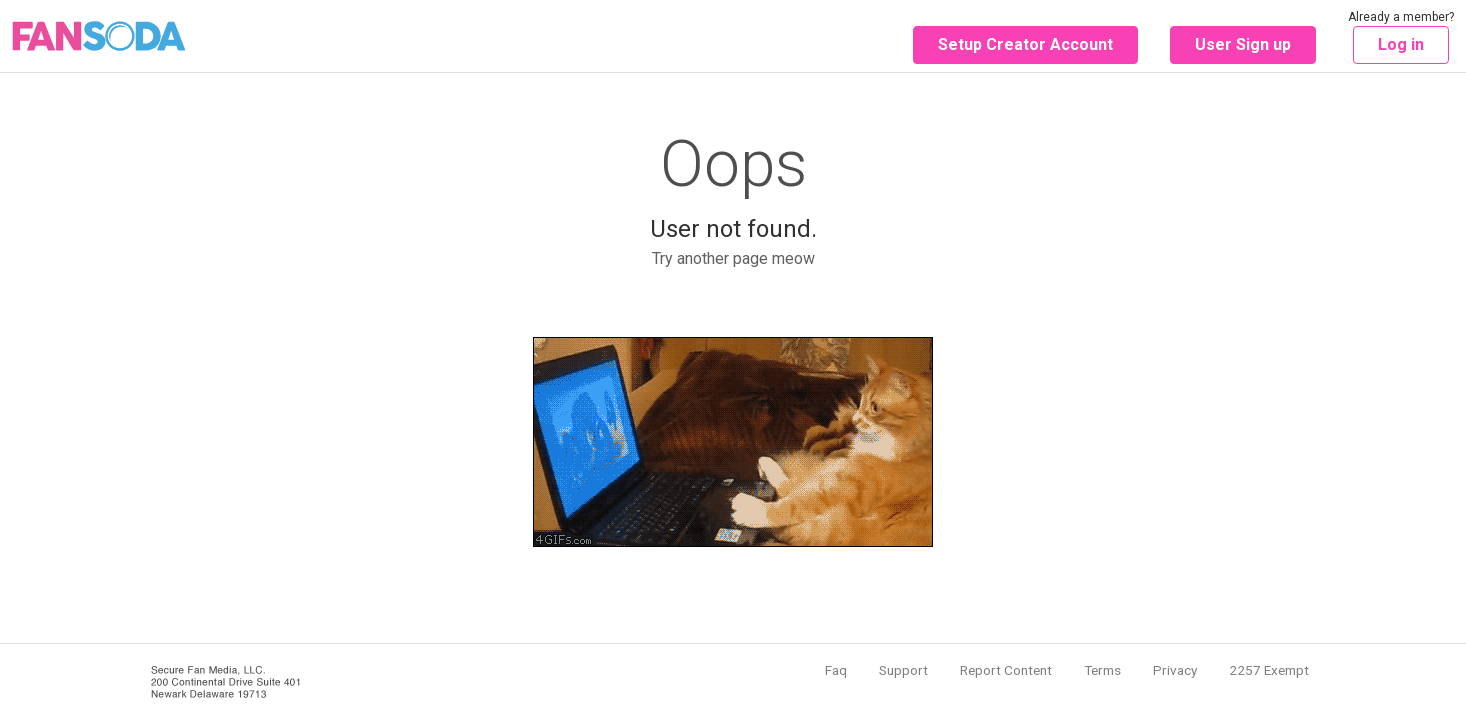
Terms (1102, 670)
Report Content (1006, 670)
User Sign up (1243, 44)
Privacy (1175, 670)
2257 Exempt (1269, 670)
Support (903, 670)
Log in (1401, 44)
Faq (836, 670)
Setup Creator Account (1025, 44)
